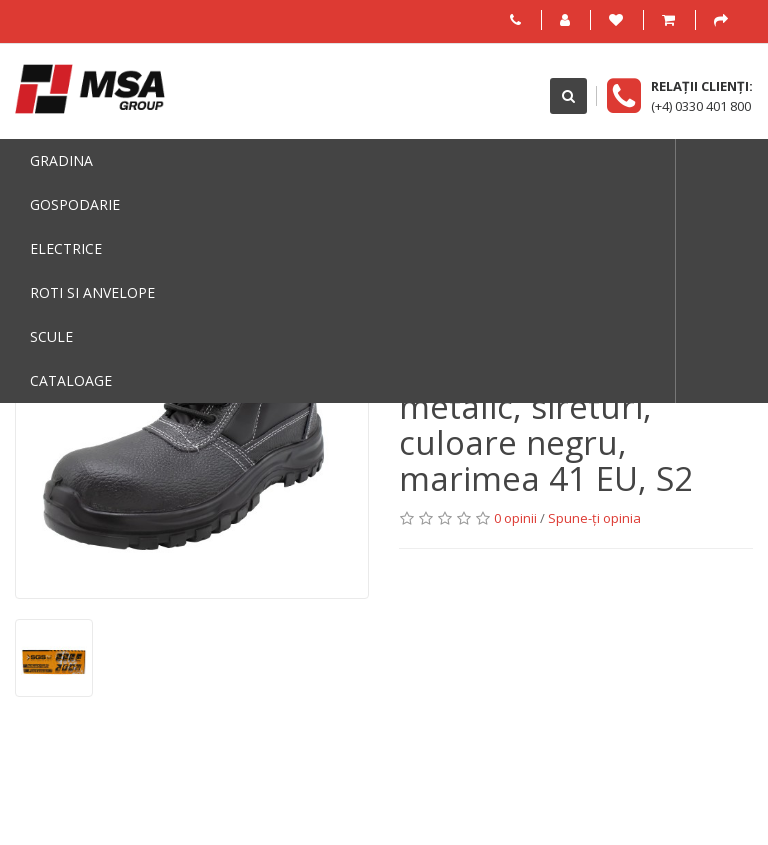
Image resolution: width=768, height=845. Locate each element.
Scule (51, 336)
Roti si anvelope (92, 292)
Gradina (61, 160)
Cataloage (71, 380)
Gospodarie (75, 204)
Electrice (66, 248)
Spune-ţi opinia (594, 518)
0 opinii (515, 518)
